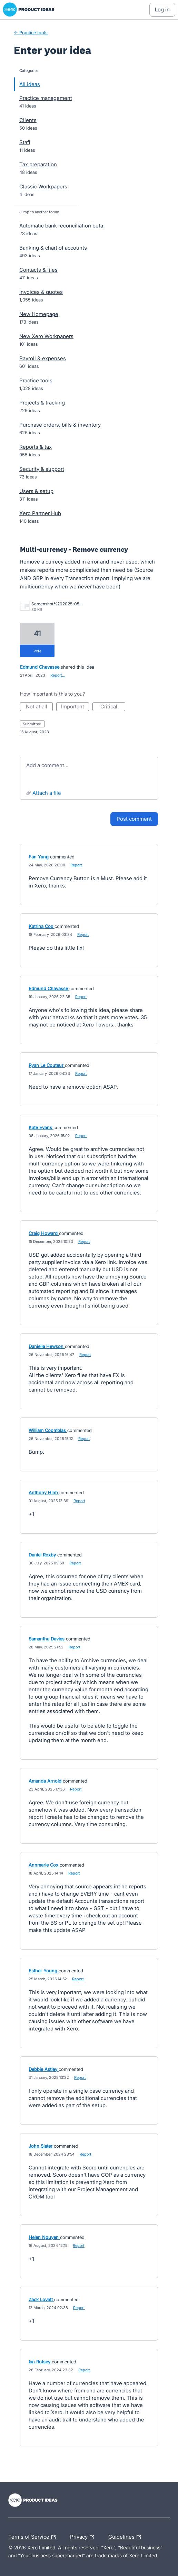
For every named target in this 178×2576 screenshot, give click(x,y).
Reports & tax (35, 447)
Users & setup (36, 491)
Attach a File (46, 793)
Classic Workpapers (43, 186)
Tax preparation (38, 164)
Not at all (39, 707)
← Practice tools (31, 32)
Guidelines (126, 2537)
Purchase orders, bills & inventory (60, 424)
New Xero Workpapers (46, 336)
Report (76, 865)
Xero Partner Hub (40, 513)
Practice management (45, 98)
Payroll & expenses (42, 358)
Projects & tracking (42, 402)
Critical (112, 707)
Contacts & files (38, 270)
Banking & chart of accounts (53, 247)
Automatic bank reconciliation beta (61, 225)
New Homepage (38, 314)
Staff (24, 142)
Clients (28, 120)
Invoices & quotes (41, 292)
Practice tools (35, 380)
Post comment (134, 819)
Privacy (83, 2537)
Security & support (41, 469)
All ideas (29, 84)
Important (75, 707)
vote (37, 651)
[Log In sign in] (162, 10)
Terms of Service (33, 2537)
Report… (57, 675)
